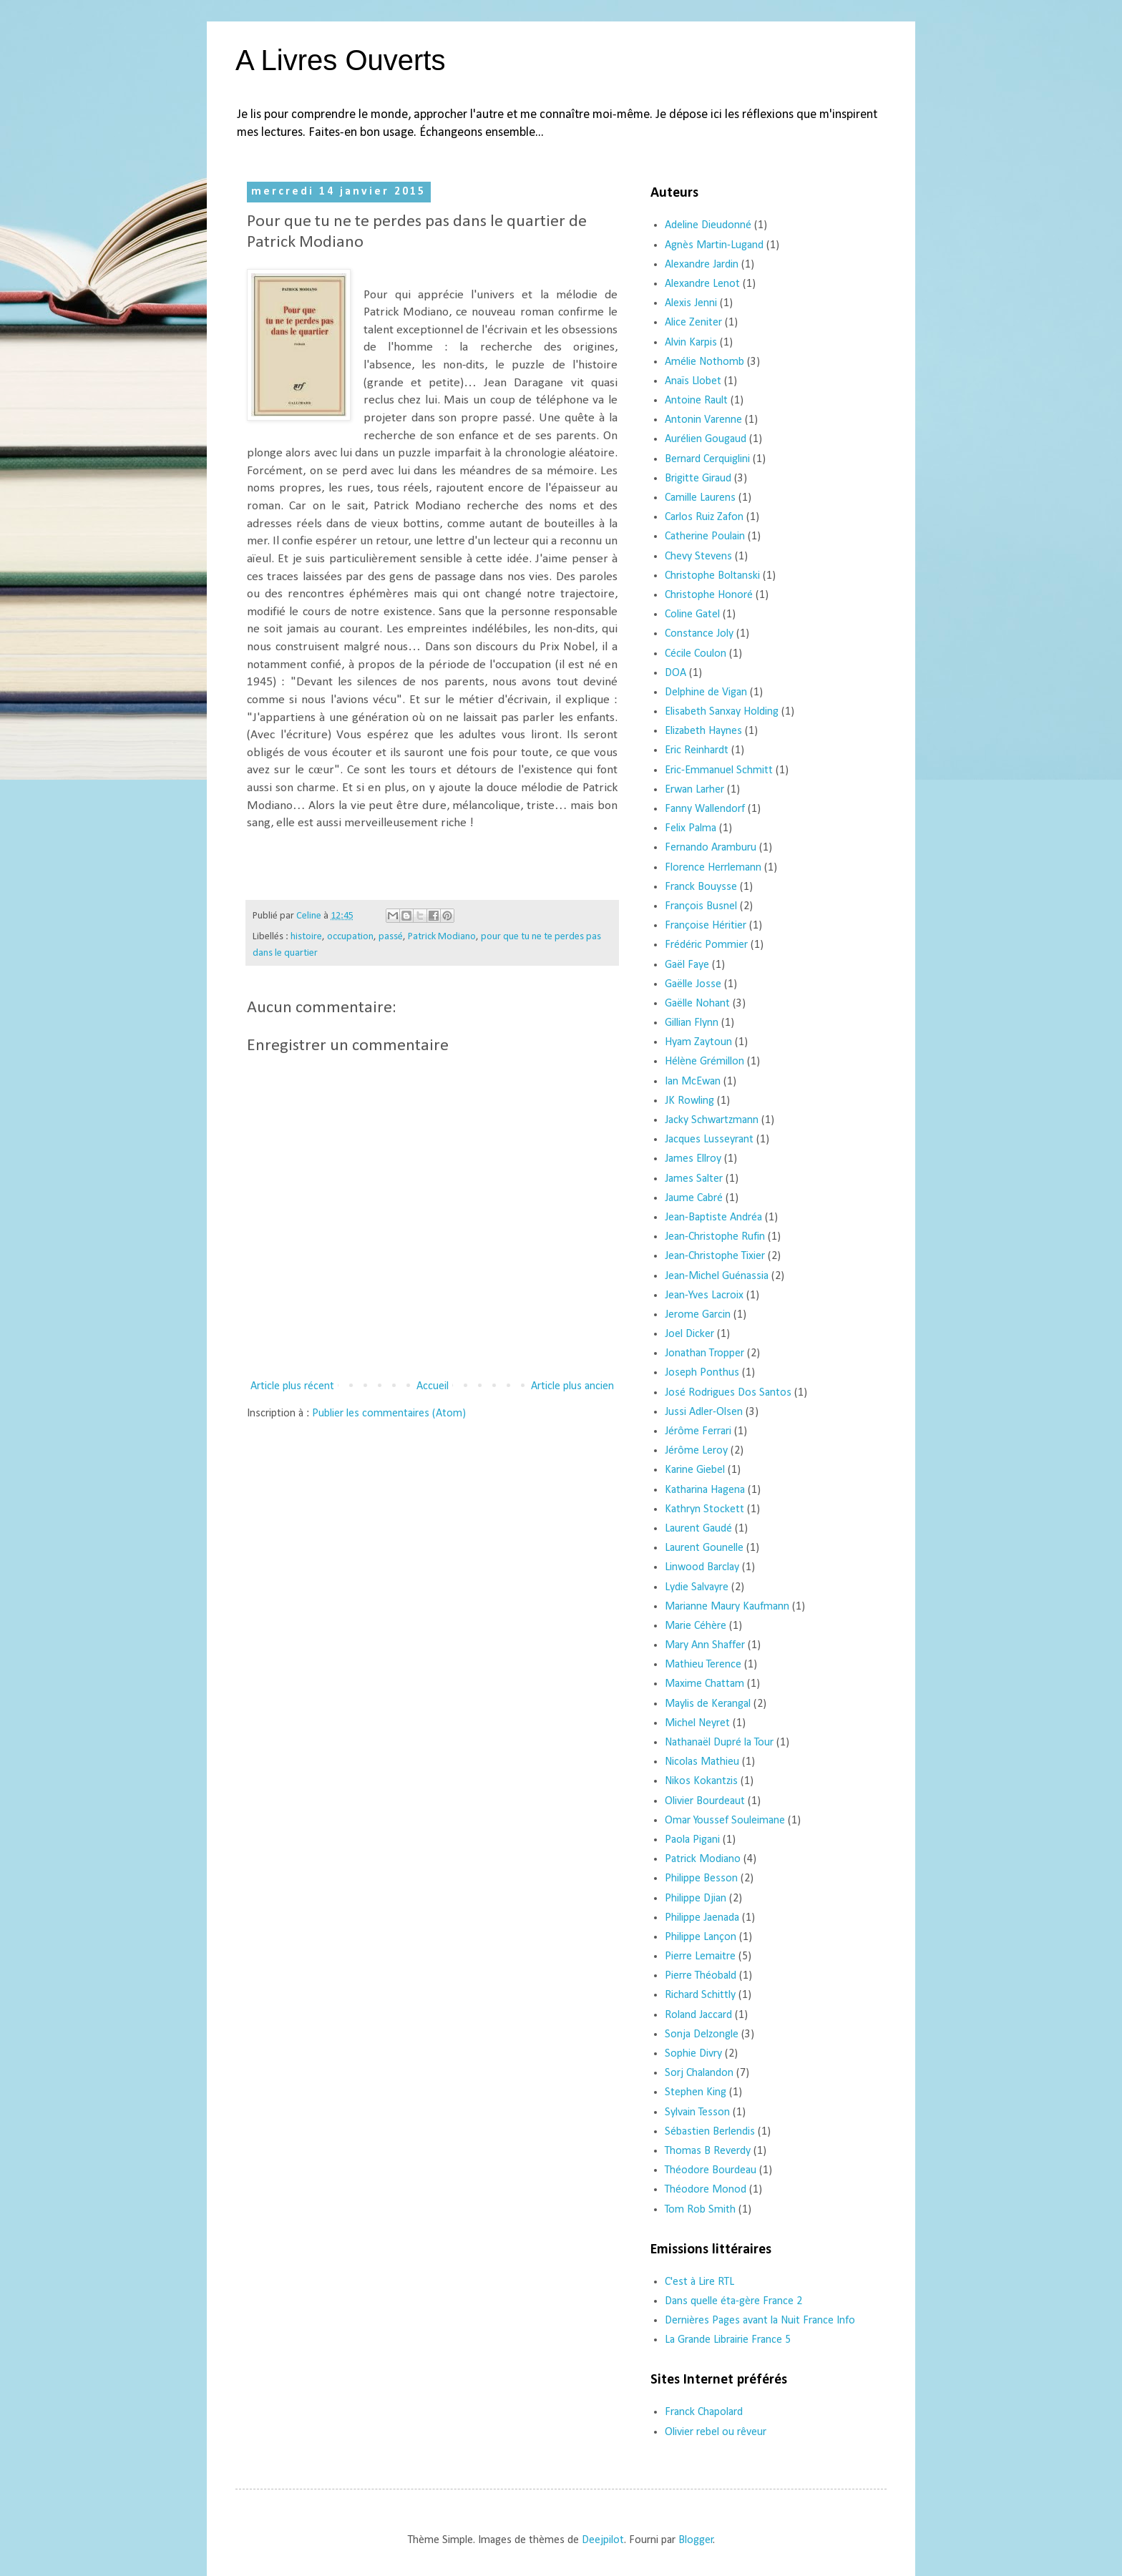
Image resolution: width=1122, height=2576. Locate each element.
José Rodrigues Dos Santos (728, 1393)
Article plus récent (292, 1386)
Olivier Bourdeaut (705, 1801)
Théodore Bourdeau (710, 2170)
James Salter (694, 1179)
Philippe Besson (701, 1878)
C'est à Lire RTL (699, 2282)
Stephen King (695, 2092)
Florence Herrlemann (713, 867)
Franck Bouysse (701, 887)
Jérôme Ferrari (698, 1431)
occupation (350, 936)
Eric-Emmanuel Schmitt (719, 770)
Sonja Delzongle (701, 2034)
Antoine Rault (696, 400)
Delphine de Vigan (706, 692)
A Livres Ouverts (340, 60)
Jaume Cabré (694, 1198)
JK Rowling (689, 1101)
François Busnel (701, 906)
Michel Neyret (697, 1723)
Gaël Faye (687, 965)
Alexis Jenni (691, 303)
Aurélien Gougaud (705, 439)
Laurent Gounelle (704, 1548)
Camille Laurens (700, 498)
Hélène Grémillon (704, 1061)
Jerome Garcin (698, 1315)
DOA (675, 673)
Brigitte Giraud (698, 478)
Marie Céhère (695, 1626)
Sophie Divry (693, 2054)
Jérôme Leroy (696, 1450)
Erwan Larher (694, 789)
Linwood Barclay (702, 1567)
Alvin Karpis (691, 342)
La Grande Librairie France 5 (728, 2340)
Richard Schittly (700, 1995)
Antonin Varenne (703, 420)
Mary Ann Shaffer (705, 1645)
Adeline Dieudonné (708, 225)
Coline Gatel (692, 614)
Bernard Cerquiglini (707, 459)
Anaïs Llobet (693, 381)
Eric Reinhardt (696, 750)
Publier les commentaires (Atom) (389, 1413)
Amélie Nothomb (704, 362)
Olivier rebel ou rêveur (715, 2432)
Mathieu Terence (703, 1664)
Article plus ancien (572, 1386)
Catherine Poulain (705, 536)
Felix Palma (690, 828)
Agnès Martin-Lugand (714, 245)
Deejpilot (603, 2540)
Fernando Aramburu (710, 847)
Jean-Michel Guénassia (717, 1276)
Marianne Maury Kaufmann (727, 1606)
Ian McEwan (693, 1081)
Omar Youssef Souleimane (725, 1820)
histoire (306, 936)
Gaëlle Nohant (697, 1003)
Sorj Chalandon (699, 2073)
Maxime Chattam (704, 1684)
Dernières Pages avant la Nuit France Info (760, 2320)
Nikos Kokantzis (701, 1781)
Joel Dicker (689, 1334)
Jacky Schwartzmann (711, 1120)
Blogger (695, 2540)
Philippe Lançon (700, 1937)
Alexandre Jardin (701, 264)
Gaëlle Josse (693, 984)
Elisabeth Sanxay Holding (722, 712)
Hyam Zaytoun (698, 1042)
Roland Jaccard (698, 2015)
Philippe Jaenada (702, 1918)
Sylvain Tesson (697, 2112)
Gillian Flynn (691, 1023)
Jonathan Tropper (704, 1353)
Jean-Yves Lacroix (704, 1295)
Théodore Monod (705, 2189)
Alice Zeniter (693, 322)
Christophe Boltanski (712, 576)
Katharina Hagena (705, 1490)
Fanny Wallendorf (705, 809)
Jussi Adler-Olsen (704, 1412)
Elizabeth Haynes (703, 731)
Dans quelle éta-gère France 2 (733, 2301)
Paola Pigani (692, 1840)
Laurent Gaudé (698, 1528)
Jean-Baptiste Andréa (713, 1217)
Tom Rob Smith (700, 2209)
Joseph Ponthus (702, 1372)
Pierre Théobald (700, 1976)
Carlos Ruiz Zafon (704, 517)
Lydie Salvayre (696, 1587)
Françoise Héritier (705, 925)
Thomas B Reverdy (708, 2151)
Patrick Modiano (442, 936)
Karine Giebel (695, 1470)
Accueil (432, 1386)
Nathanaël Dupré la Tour (719, 1742)
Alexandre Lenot (702, 284)
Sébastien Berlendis (710, 2131)
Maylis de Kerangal (708, 1704)
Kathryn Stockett (704, 1509)
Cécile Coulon (695, 654)
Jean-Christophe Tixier (715, 1256)
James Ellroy (693, 1159)
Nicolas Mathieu (702, 1762)
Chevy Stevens (698, 556)
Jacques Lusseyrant (709, 1139)
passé (391, 936)
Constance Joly (699, 634)
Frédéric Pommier (706, 945)
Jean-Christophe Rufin (715, 1237)
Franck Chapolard (704, 2412)
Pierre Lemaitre (700, 1956)
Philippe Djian (695, 1898)
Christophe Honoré (709, 595)
